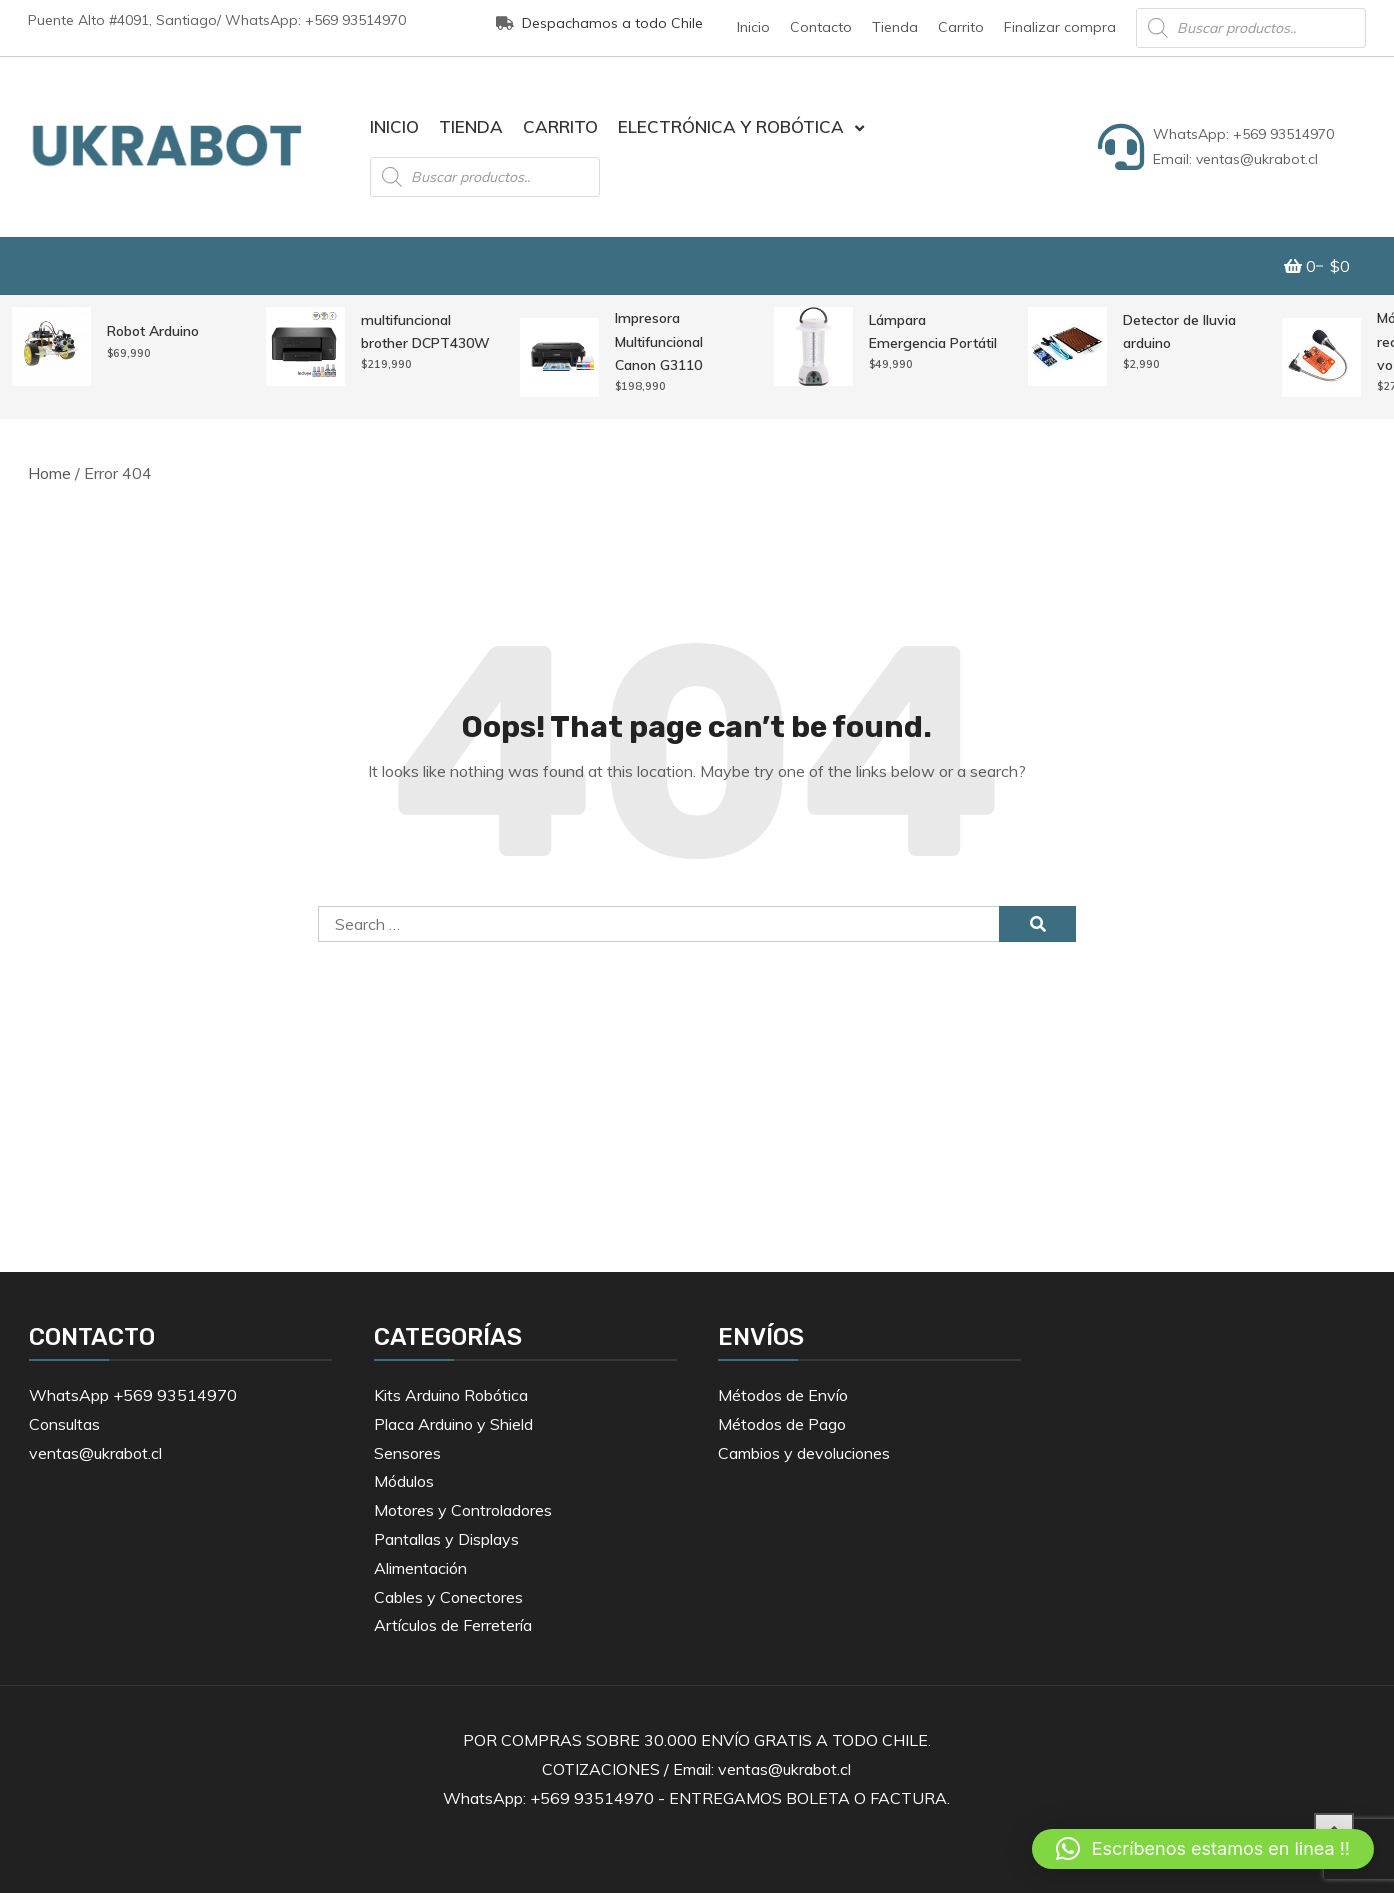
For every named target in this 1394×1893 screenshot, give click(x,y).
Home (49, 473)
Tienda (895, 27)
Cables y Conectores (448, 1597)
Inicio (753, 27)
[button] (1203, 1849)
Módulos (404, 1481)
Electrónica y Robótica (731, 126)
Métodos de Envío (783, 1395)
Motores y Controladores (463, 1510)
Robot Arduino (153, 331)
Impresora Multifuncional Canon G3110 (659, 341)
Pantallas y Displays (446, 1539)
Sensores (407, 1453)
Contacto (821, 27)
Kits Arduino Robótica (451, 1395)
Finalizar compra (1060, 27)
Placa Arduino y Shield (453, 1424)
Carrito (961, 27)
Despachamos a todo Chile (599, 23)
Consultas (64, 1424)
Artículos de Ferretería (453, 1625)
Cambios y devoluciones (804, 1453)
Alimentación (420, 1568)
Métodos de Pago (782, 1424)
